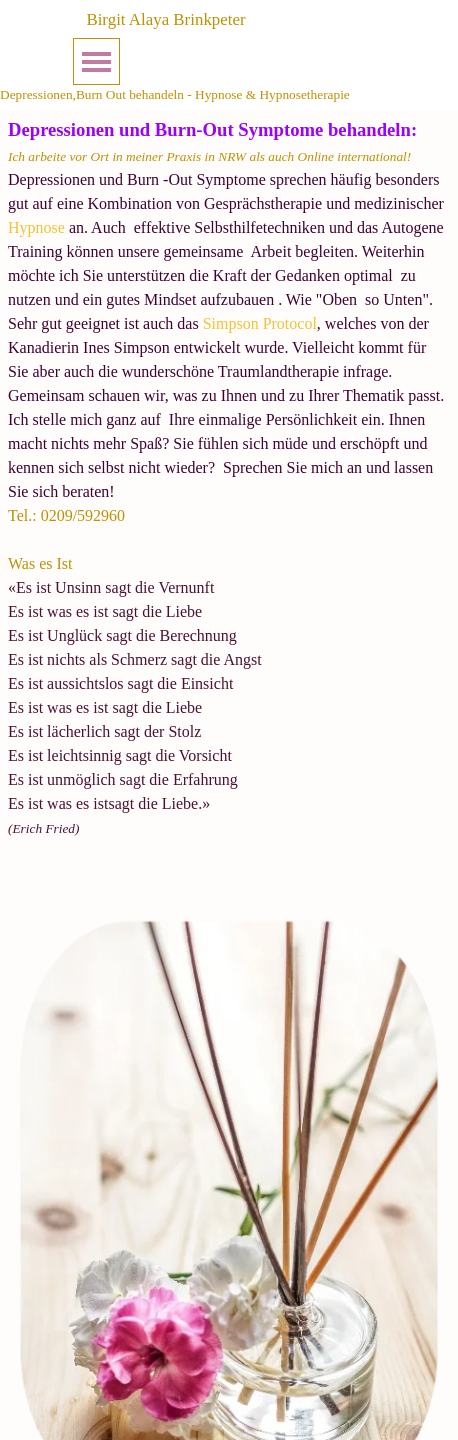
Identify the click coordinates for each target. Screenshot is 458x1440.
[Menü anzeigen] (96, 61)
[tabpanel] (229, 502)
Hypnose (36, 227)
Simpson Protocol (258, 323)
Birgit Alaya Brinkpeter (165, 19)
